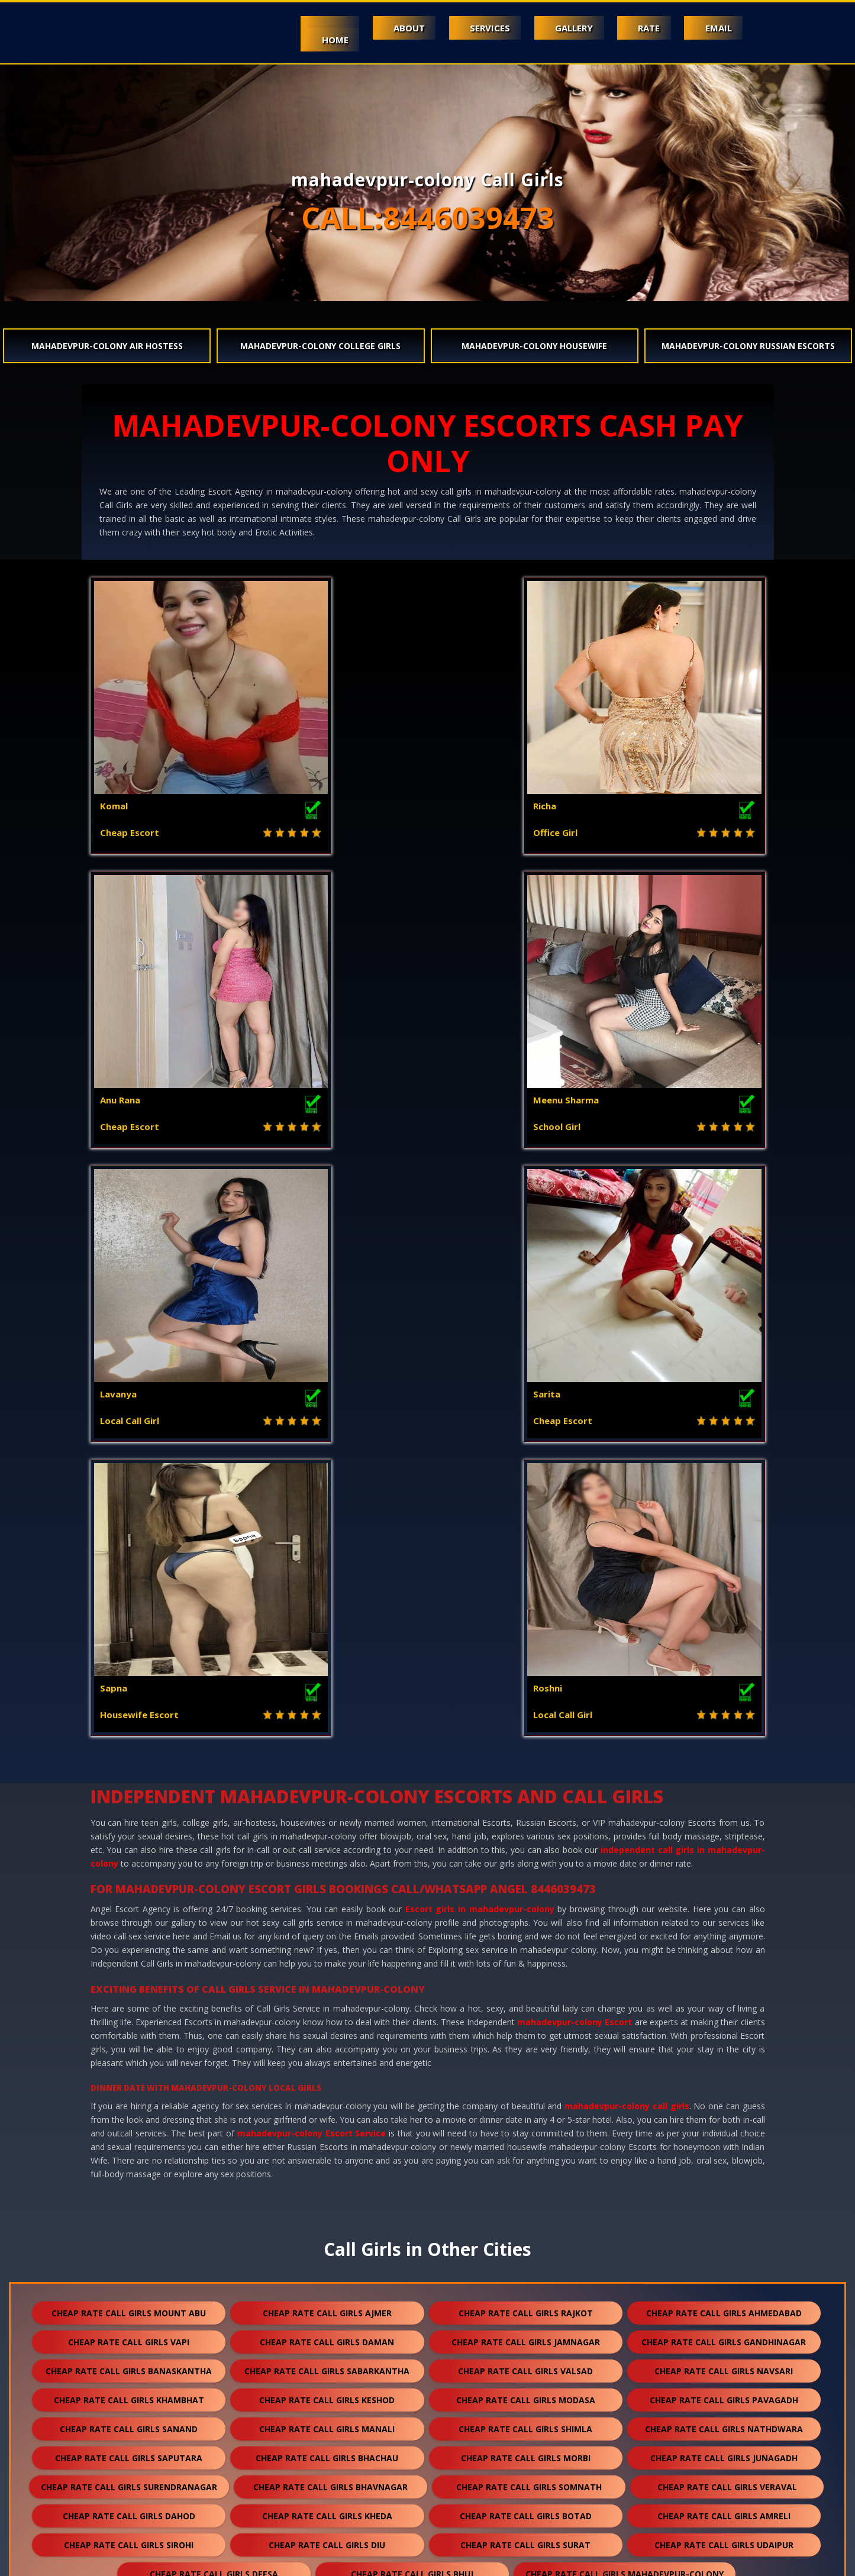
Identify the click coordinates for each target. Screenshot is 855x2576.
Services (472, 28)
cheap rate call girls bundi (327, 2188)
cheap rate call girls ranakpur (327, 2391)
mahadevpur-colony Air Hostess (107, 345)
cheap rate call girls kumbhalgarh (327, 2333)
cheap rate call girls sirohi (128, 1956)
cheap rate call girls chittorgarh (525, 2333)
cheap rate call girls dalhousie (327, 2275)
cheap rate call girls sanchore (724, 2362)
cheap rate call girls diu (327, 1956)
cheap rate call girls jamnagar (525, 1754)
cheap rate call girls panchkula (128, 2275)
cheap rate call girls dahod (129, 1927)
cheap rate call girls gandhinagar (723, 1754)
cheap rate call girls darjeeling (723, 2449)
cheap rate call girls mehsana (129, 2072)
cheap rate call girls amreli (724, 1927)
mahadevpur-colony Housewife (534, 345)
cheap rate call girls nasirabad (723, 2478)
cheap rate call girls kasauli (327, 2130)
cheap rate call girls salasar (129, 2449)
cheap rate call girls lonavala (327, 2478)
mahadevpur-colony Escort (574, 1433)
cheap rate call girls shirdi (723, 2304)
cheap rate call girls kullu (128, 2304)
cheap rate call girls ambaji (129, 2014)
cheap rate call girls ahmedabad (724, 1725)
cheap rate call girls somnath (529, 1898)
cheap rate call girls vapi (128, 1754)
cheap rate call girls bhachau (327, 1869)
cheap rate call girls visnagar (129, 2101)
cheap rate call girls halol (525, 2043)
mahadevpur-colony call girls (626, 1517)
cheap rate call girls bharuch (724, 2130)
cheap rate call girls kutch (724, 2217)
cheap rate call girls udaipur (723, 1956)
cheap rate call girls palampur (525, 2275)
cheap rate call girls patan (129, 2043)
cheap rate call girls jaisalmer (129, 2159)
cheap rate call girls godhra (327, 2043)
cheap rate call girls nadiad (327, 2217)
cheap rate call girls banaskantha (129, 1783)
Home (306, 40)
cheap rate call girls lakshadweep (129, 2507)
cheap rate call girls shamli (129, 2130)
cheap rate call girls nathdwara (724, 1841)
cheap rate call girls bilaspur (724, 2391)
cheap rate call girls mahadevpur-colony (624, 1985)
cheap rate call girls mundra (129, 2246)
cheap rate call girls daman (327, 1754)
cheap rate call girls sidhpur (526, 2449)
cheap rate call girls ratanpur (128, 2391)
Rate (642, 28)
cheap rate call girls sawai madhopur (624, 2420)
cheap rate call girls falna (327, 2304)
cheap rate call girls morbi (526, 1869)
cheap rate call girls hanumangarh (526, 2188)
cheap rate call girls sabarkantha (326, 1783)
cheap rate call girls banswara (525, 2159)
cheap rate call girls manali (327, 1841)
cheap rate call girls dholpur (129, 2333)
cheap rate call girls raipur (421, 2420)
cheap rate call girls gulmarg (526, 2507)
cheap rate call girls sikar (327, 2362)
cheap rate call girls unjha (327, 2449)
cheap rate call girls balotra (327, 2159)
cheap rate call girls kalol (724, 2275)
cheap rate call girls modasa (525, 1812)
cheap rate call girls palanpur (327, 2072)
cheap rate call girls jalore (525, 2130)
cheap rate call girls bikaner (724, 2333)
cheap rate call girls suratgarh (525, 2362)
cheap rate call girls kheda (327, 1927)
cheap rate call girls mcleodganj (525, 2101)
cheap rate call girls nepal (128, 2478)
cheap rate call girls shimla (525, 1841)
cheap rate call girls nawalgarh (724, 2188)
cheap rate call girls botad (526, 1927)
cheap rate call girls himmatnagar (724, 2246)
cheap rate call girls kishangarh (129, 2362)
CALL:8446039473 (427, 218)
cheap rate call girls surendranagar (129, 1898)
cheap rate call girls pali (525, 2072)
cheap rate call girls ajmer (327, 1725)
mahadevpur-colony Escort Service (311, 1545)
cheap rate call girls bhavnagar (330, 1898)
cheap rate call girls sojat (223, 2420)
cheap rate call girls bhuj (412, 1985)
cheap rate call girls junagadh (724, 1869)
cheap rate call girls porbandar (724, 2043)
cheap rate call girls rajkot (526, 1725)
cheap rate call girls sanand (129, 1841)
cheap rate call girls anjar (525, 2246)
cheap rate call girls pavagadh (724, 1812)
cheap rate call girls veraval (727, 1898)
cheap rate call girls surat (525, 1956)
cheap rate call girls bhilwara (129, 2188)
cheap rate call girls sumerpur (525, 2304)
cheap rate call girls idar (327, 2507)
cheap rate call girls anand (128, 2217)
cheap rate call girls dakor (723, 2072)
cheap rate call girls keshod (327, 1812)
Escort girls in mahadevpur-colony (479, 1320)
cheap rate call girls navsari (723, 1783)
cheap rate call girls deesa (214, 1985)
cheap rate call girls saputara (128, 1869)
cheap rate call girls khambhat (129, 1812)
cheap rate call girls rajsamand (724, 2159)
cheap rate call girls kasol (724, 2101)
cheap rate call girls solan (327, 2101)
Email (716, 28)
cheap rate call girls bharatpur (525, 2391)
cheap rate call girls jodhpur (526, 2014)
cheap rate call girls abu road (327, 2014)
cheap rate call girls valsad (525, 1783)
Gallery (561, 28)
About (386, 28)
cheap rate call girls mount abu (128, 1725)
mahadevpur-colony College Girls (320, 345)
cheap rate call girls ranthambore (724, 2507)
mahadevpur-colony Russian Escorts (748, 345)
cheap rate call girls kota (724, 2014)
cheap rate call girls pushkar (525, 2478)
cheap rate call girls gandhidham (327, 2246)
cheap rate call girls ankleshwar (525, 2217)
